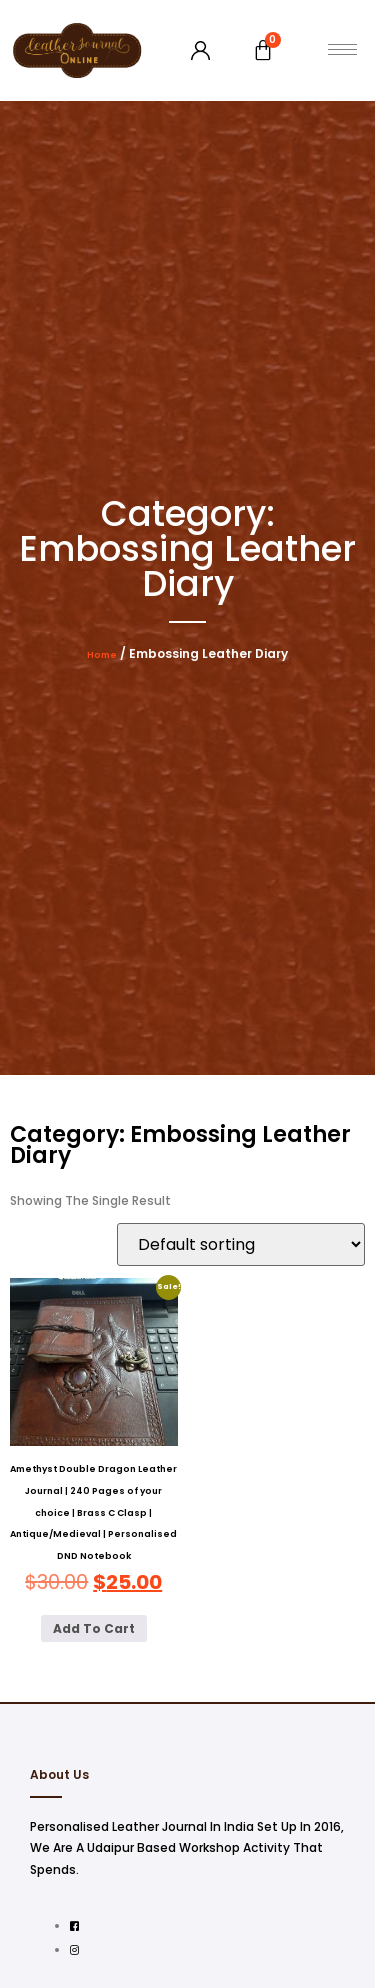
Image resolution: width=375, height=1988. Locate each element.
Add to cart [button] (94, 1628)
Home (102, 655)
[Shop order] (241, 1244)
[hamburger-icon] (342, 49)
